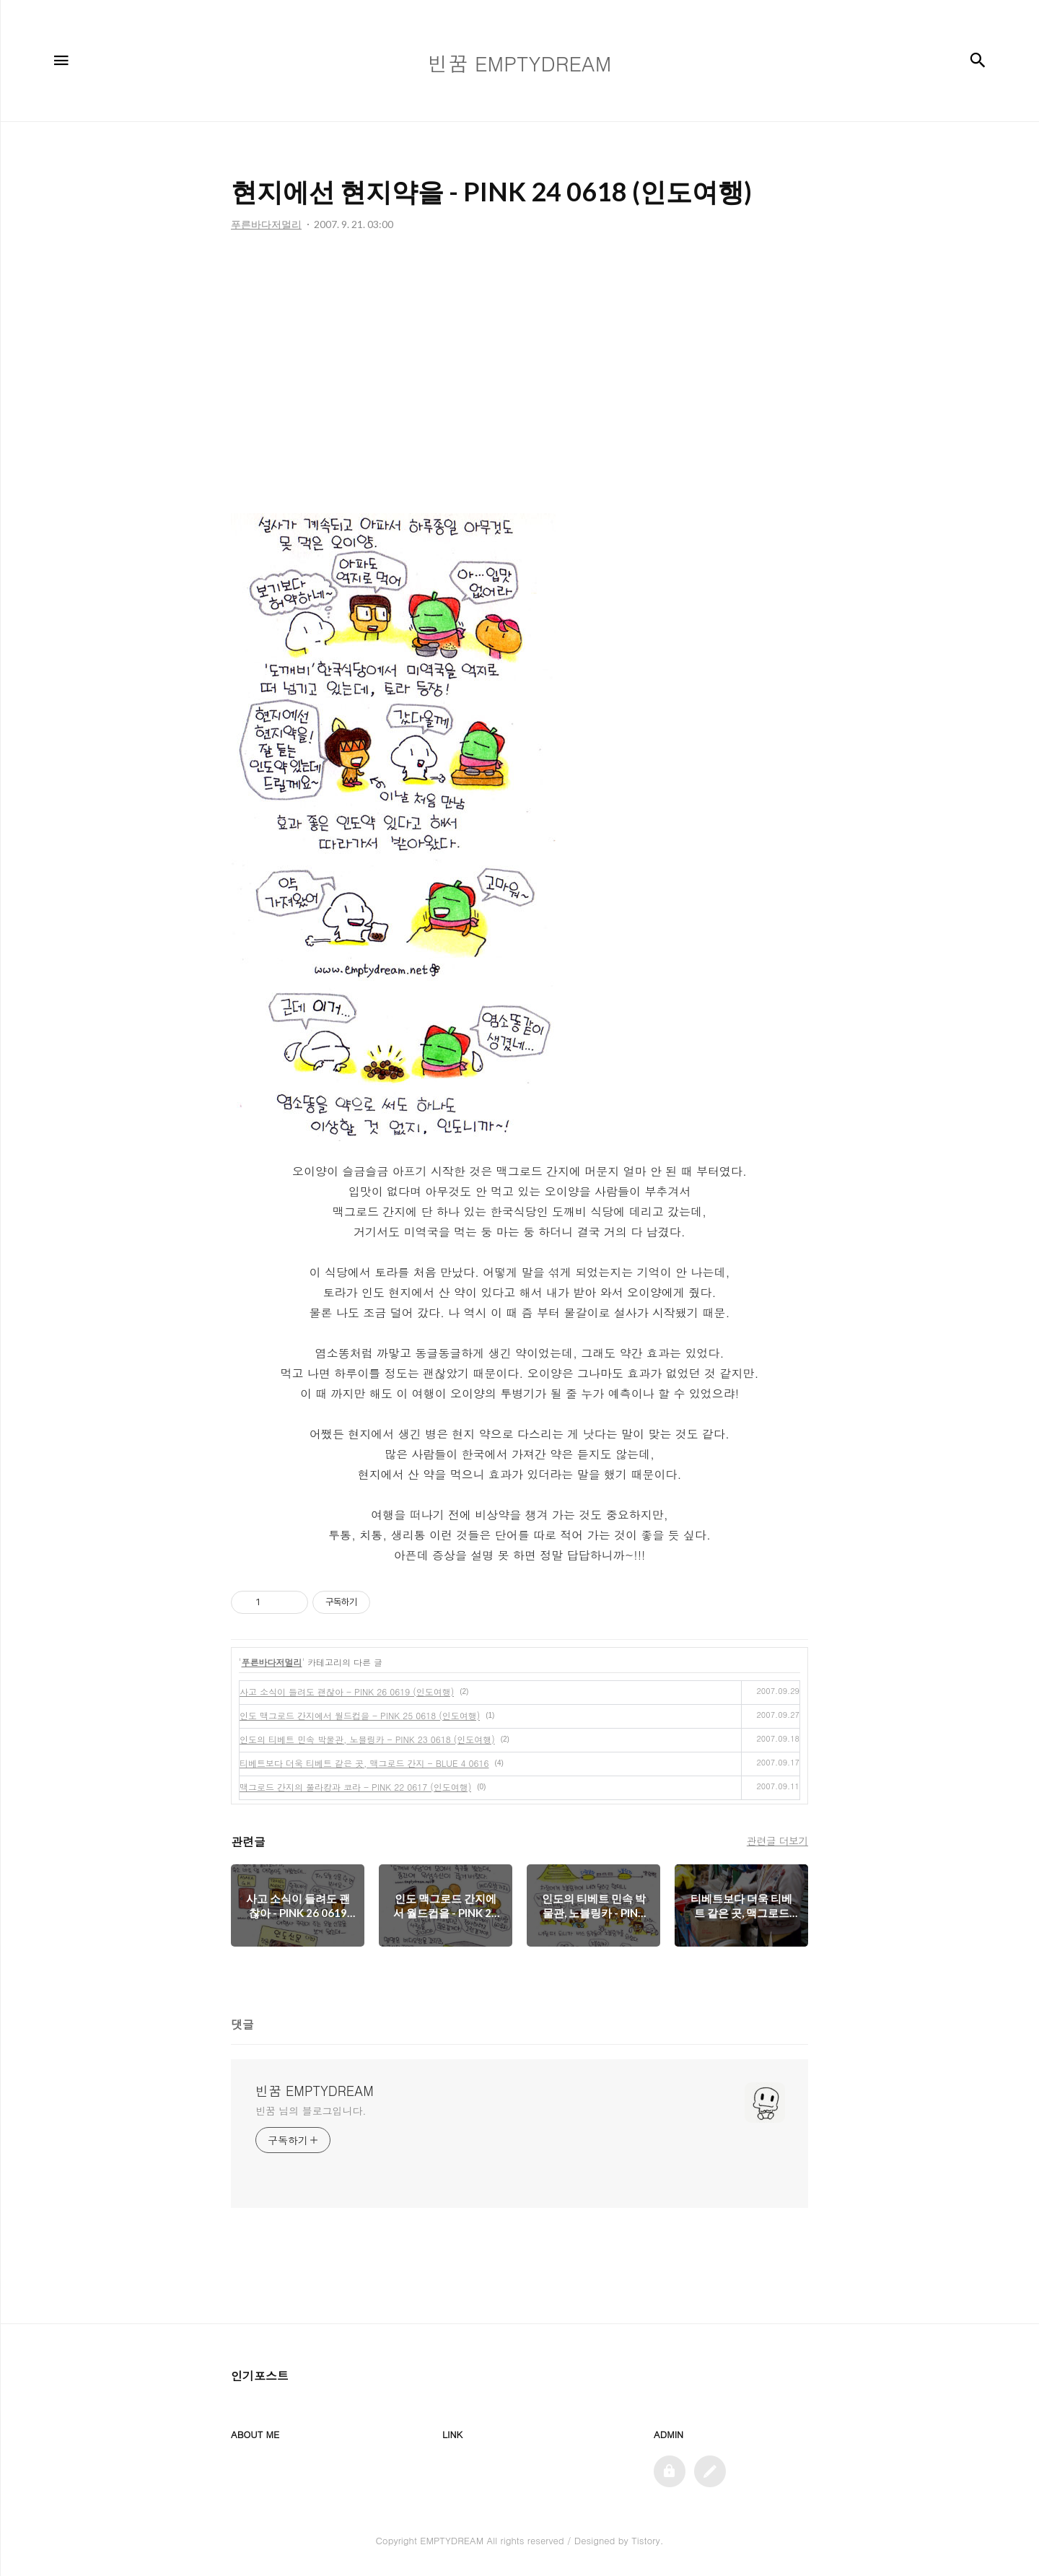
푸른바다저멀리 (272, 1662)
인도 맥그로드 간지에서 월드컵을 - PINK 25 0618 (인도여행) (360, 1715)
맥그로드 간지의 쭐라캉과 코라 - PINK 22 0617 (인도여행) (355, 1787)
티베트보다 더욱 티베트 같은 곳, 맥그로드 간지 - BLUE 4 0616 (364, 1763)
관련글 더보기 (777, 1840)
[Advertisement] (519, 376)
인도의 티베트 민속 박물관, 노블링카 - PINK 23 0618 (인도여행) (367, 1739)
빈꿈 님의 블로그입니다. (310, 2110)
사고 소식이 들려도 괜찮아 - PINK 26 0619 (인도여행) (347, 1691)
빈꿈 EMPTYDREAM (314, 2091)
